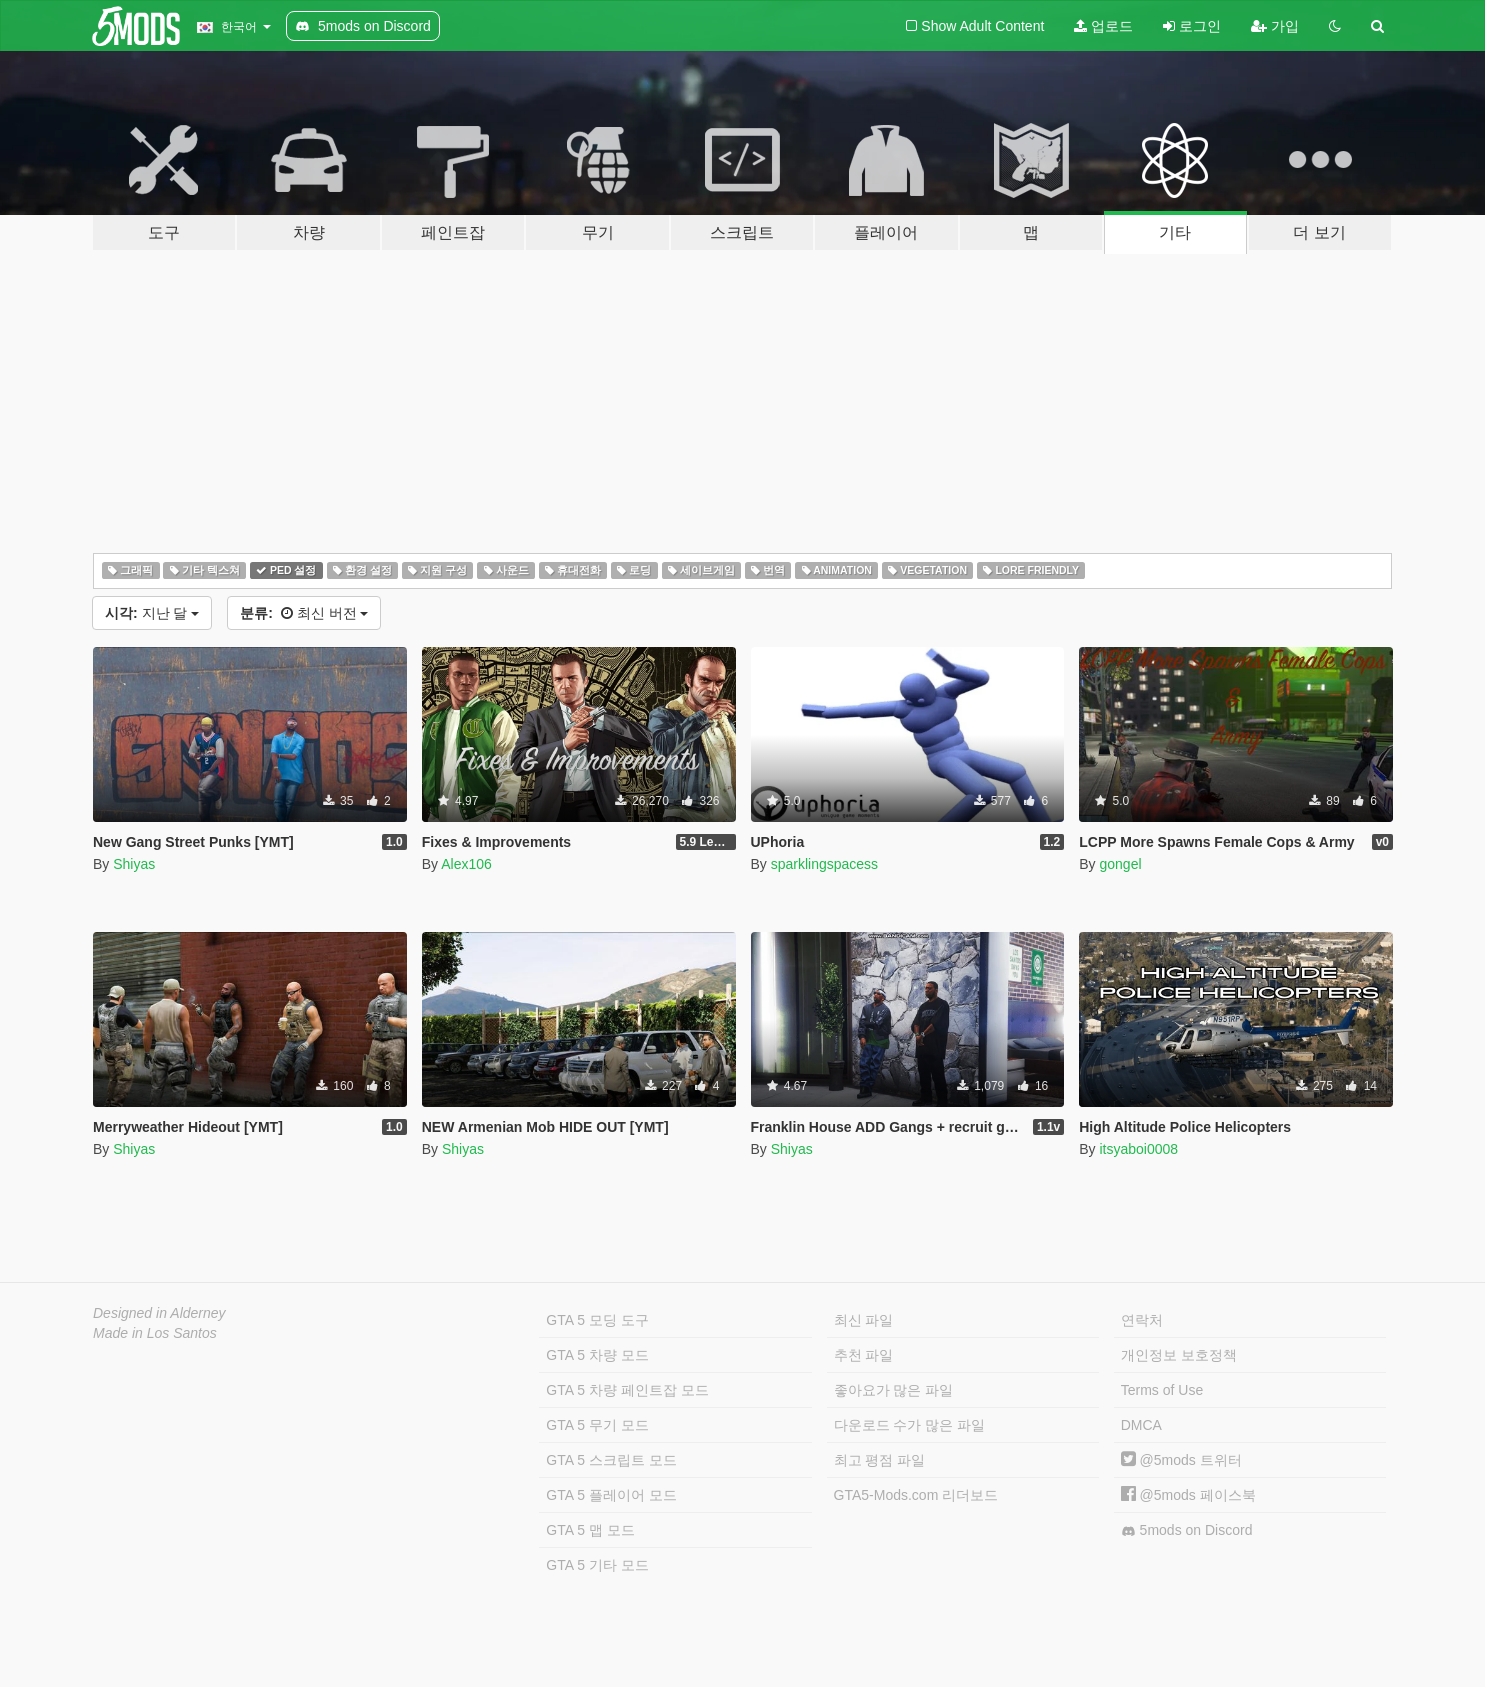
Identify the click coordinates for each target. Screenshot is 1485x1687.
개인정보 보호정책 (1179, 1355)
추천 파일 (864, 1355)
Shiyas (134, 864)
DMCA (1141, 1425)
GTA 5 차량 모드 (597, 1355)
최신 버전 (304, 613)
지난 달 (152, 613)
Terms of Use (1162, 1390)
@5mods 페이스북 (1188, 1495)
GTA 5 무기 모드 (597, 1425)
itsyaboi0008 (1138, 1149)
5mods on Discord (1187, 1530)
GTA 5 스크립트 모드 (611, 1460)
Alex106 (466, 864)
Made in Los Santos (155, 1333)
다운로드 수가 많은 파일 (910, 1425)
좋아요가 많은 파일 (894, 1390)
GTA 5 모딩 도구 (597, 1320)
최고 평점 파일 (880, 1460)
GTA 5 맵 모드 (590, 1530)
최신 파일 (864, 1320)
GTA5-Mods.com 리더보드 (916, 1495)
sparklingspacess (824, 864)
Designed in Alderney (159, 1313)
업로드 (1103, 26)
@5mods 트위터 (1181, 1460)
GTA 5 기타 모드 (597, 1565)
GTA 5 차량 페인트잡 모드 (627, 1390)
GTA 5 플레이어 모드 (611, 1495)
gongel (1120, 864)
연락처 (1142, 1320)
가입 (1275, 26)
